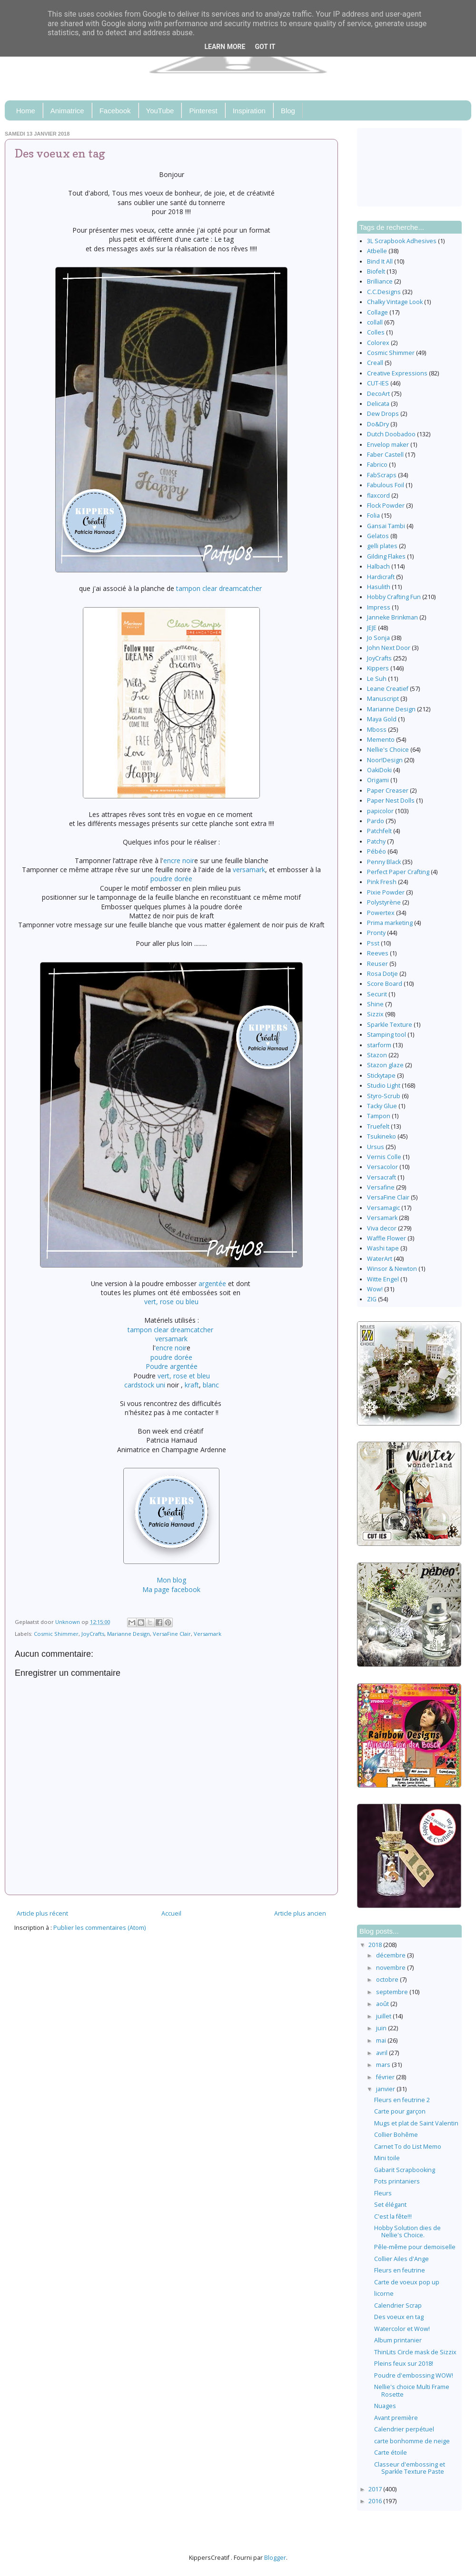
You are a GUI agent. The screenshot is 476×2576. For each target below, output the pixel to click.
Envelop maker (388, 445)
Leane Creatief (387, 689)
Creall (375, 363)
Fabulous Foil (385, 485)
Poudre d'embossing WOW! (413, 2375)
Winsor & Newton (392, 1269)
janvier (386, 2089)
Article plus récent (42, 1913)
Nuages (385, 2406)
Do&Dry (378, 424)
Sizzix (375, 1014)
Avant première (396, 2418)
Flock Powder (386, 505)
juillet (384, 2016)
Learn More (224, 46)
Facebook (115, 111)
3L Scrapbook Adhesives (401, 241)
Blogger (275, 2558)
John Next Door (388, 648)
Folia (373, 515)
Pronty (376, 933)
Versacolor (382, 1167)
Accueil (171, 1913)
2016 (375, 2501)
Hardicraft (381, 577)
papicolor (380, 811)
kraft (192, 1384)
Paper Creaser (387, 791)
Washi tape (383, 1248)
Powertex (381, 913)
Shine (375, 1004)
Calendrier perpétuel (404, 2429)
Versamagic (383, 1208)
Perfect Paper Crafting (398, 872)
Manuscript (383, 699)
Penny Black (384, 862)
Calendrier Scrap (398, 2305)
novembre (391, 1968)
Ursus (375, 1147)
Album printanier (398, 2340)
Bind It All (380, 261)
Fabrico (377, 465)
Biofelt (376, 271)
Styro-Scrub (383, 1096)
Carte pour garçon (400, 2111)
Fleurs (383, 2193)
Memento (381, 740)
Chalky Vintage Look (395, 302)
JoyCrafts (92, 1633)
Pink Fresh (382, 882)
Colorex (378, 343)
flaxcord (378, 496)
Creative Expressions (397, 373)
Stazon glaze (385, 1065)
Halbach (378, 566)
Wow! (375, 1289)
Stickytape (381, 1076)
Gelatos (378, 536)
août (383, 2004)
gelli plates (382, 546)
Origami (378, 780)
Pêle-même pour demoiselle (415, 2247)
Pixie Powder (386, 892)
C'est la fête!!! (393, 2216)
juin (382, 2028)
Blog (288, 111)
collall (375, 322)
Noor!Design (385, 760)
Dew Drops (383, 414)
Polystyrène (384, 902)
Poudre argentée (172, 1366)
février (386, 2077)
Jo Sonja (378, 638)
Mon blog (171, 1579)
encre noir (178, 860)
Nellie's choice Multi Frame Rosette (411, 2390)
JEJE (372, 628)
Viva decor (382, 1228)
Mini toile (387, 2158)
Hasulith (378, 587)
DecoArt (378, 394)
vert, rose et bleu (184, 1375)
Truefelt (378, 1126)
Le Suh (377, 679)
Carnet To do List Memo (407, 2147)
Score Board (384, 984)
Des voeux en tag (399, 2317)
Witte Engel (383, 1279)
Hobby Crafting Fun (394, 597)
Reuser (377, 964)
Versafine (381, 1187)
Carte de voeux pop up (406, 2282)
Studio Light (383, 1086)
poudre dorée (171, 878)
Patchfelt (379, 831)
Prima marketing (390, 923)
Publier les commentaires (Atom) (99, 1928)
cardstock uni (144, 1384)
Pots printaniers (397, 2181)
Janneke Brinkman (392, 617)
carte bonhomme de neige (412, 2441)
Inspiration (249, 111)
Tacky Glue (382, 1106)
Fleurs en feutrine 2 (402, 2100)
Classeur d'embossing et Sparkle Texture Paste (409, 2468)
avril (382, 2053)
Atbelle (377, 251)
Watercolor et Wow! (402, 2329)
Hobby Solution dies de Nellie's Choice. (407, 2231)
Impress (378, 607)
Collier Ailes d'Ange (401, 2259)
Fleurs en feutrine (399, 2270)
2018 (375, 1945)
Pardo (375, 821)
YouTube (160, 111)
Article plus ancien (300, 1913)
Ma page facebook (171, 1589)
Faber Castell (385, 455)
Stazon (377, 1055)
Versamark (207, 1633)
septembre (392, 1992)
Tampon (378, 1116)
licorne (384, 2294)
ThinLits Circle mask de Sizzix (415, 2352)
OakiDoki (379, 770)
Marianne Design (128, 1633)
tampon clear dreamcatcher (219, 588)
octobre (388, 1980)
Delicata (378, 404)
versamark (249, 869)
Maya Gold (382, 719)
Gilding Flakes (386, 556)
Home (25, 111)
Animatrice (67, 111)
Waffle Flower (386, 1238)
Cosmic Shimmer (56, 1633)
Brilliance (380, 281)
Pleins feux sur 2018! (403, 2364)
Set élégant (390, 2205)
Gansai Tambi (386, 526)
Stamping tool (386, 1035)
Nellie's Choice (388, 750)
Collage (377, 312)
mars (384, 2065)
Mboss (377, 730)
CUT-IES (378, 383)
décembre (391, 1955)
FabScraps (382, 475)
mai (381, 2040)
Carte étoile (390, 2452)
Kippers (378, 668)
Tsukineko (381, 1136)
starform (379, 1045)
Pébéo (376, 851)
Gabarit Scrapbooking (404, 2170)
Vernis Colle (384, 1157)
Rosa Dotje (382, 974)
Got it (265, 46)
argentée (212, 1283)
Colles (376, 332)
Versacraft (381, 1177)
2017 (375, 2489)
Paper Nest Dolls (391, 800)
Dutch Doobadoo (391, 434)
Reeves (377, 953)
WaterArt (379, 1259)
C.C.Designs (384, 292)
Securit (377, 994)
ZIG (372, 1299)
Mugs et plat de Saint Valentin (416, 2123)
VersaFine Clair (172, 1633)
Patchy (376, 841)
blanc (211, 1384)
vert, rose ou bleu (171, 1301)
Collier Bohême (396, 2135)
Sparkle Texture (389, 1025)
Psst (373, 943)
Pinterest (203, 111)
